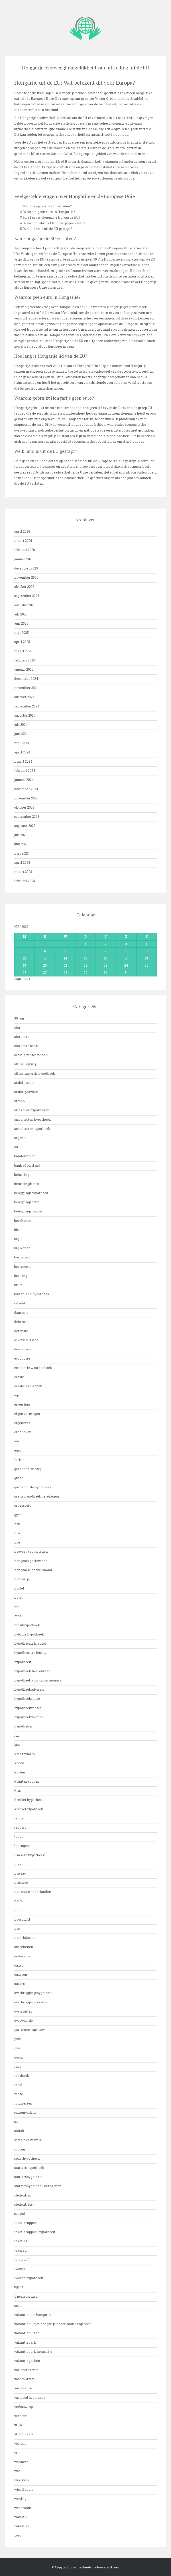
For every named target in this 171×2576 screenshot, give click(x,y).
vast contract (24, 2379)
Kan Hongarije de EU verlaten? (47, 206)
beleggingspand (26, 1202)
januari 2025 (23, 669)
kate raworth (24, 1754)
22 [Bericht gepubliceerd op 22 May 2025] (85, 965)
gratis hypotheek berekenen (36, 1496)
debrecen (21, 1322)
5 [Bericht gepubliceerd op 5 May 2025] (24, 951)
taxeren (20, 2250)
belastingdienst (26, 1184)
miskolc (21, 1882)
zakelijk (21, 2517)
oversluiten (23, 2011)
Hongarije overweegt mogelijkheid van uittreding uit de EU (85, 67)
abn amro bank (26, 1046)
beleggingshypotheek (31, 1193)
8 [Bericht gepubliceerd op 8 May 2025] (85, 951)
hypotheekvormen (29, 1717)
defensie (21, 1331)
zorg (17, 2535)
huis (17, 1616)
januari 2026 (23, 559)
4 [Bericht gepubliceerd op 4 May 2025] (147, 944)
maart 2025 (23, 651)
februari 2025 (24, 660)
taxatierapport (26, 2223)
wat (17, 2471)
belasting (21, 1174)
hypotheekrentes (27, 1708)
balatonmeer (24, 1156)
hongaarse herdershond (33, 1570)
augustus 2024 (25, 715)
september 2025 (26, 596)
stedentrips (23, 2204)
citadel (19, 1303)
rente (18, 2094)
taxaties (20, 2241)
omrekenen (23, 1947)
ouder (18, 1965)
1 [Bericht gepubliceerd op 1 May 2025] (85, 944)
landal (19, 1818)
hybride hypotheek (29, 1634)
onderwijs (22, 1956)
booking (20, 1276)
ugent (18, 2287)
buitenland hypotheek (31, 1294)
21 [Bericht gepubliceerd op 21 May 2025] (65, 965)
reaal (18, 2085)
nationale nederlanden (32, 1892)
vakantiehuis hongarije (32, 2315)
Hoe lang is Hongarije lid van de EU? (51, 217)
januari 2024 (24, 780)
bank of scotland (27, 1165)
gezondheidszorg (27, 1469)
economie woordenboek (33, 1368)
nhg (17, 1910)
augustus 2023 (24, 826)
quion (18, 2057)
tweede (20, 2269)
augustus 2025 (24, 605)
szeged (19, 2213)
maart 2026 (23, 540)
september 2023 (26, 816)
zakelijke (21, 2526)
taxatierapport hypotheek (34, 2232)
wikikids (21, 2480)
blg (16, 1239)
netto (18, 1901)
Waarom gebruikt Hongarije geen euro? (54, 223)
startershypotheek (29, 2177)
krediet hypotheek (29, 1800)
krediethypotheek (28, 1809)
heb (17, 1524)
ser (16, 2121)
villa (18, 2425)
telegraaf (21, 2259)
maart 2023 (23, 872)
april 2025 (22, 642)
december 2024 (26, 678)
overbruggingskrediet (31, 2002)
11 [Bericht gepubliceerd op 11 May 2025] (146, 951)
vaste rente (23, 2388)
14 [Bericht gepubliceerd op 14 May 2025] (65, 958)
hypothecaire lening (30, 1652)
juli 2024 (21, 724)
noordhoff (22, 1919)
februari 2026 (24, 550)
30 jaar (19, 1018)
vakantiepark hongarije (33, 2351)
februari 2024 (24, 770)
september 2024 (26, 706)
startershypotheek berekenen (37, 2186)
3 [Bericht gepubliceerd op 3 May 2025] (126, 944)
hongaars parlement (30, 1561)
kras (17, 1790)
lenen (19, 1836)
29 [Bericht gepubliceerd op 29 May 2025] (85, 972)
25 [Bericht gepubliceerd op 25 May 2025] (146, 965)
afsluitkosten (25, 1082)
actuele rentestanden (31, 1055)
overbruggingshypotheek (34, 1993)
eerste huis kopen (28, 1386)
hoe (17, 1542)
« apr (18, 978)
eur (16, 1441)
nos (17, 1928)
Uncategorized (26, 2296)
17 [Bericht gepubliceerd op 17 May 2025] (126, 958)
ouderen (20, 1974)
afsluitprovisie (26, 1092)
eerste (19, 1377)
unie (17, 2305)
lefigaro (20, 1827)
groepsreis (22, 1505)
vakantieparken (27, 2361)
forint (19, 1460)
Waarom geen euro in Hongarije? (49, 212)
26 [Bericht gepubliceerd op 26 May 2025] (24, 972)
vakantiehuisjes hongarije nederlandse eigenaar (52, 2324)
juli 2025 (20, 614)
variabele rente (26, 2370)
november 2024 (26, 688)
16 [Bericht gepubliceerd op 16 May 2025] (105, 958)
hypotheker (23, 1726)
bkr (17, 1230)
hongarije (22, 1579)
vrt (16, 2453)
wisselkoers (23, 2489)
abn (17, 1027)
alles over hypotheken (31, 1110)
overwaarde (23, 2020)
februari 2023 (24, 881)
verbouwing (23, 2407)
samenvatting (25, 2112)
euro (17, 1450)
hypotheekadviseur (29, 1689)
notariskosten (25, 1938)
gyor (17, 1515)
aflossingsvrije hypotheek (34, 1073)
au (16, 1147)
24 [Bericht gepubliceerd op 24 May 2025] (126, 965)
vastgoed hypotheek (30, 2397)
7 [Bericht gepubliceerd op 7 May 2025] (65, 951)
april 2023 (22, 862)
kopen (19, 1763)
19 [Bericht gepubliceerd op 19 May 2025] (24, 965)
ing (17, 1735)
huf (17, 1607)
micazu (20, 1873)
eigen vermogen (27, 1414)
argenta (20, 1138)
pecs (17, 2039)
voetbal (20, 2443)
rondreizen (23, 2103)
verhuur (20, 2416)
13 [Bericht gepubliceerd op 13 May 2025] (45, 958)
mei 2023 (21, 853)
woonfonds (23, 2508)
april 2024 (22, 752)
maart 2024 (23, 761)
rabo (17, 2066)
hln (17, 1533)
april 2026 (22, 531)
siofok (19, 2131)
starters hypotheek (29, 2167)
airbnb (19, 1101)
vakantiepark (25, 2342)
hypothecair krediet (30, 1643)
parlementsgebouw (29, 2029)
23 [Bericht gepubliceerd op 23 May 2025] (105, 965)
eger (17, 1395)
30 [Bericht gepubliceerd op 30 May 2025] (105, 972)
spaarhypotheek (27, 2158)
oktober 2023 (24, 807)
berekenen (22, 1220)
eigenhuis (22, 1423)
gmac (18, 1478)
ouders (19, 1984)
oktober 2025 (24, 586)
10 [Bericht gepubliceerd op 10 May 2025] (126, 951)
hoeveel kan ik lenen (31, 1551)
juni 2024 (21, 734)
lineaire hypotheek (29, 1855)
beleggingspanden (28, 1211)
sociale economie (28, 2140)
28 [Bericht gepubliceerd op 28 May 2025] (65, 972)
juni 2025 (21, 623)
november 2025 (26, 577)
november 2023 (26, 798)
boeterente (22, 1266)
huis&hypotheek (27, 1625)
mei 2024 (21, 743)
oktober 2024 (24, 697)
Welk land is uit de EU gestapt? (47, 229)
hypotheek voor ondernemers (37, 1680)
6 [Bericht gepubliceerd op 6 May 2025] (45, 951)
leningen (21, 1846)
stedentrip (22, 2195)
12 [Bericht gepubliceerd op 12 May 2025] (24, 958)
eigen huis (22, 1404)
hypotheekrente (27, 1698)
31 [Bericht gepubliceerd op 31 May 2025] (126, 972)
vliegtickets (23, 2434)
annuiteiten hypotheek (32, 1119)
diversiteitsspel (27, 1340)
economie (22, 1358)
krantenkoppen (26, 1781)
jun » (27, 978)
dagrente (21, 1312)
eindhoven (22, 1432)
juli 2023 (20, 835)
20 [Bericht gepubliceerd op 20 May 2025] (45, 965)
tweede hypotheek (28, 2278)
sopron (19, 2149)
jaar (17, 1744)
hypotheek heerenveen (32, 1671)
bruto (18, 1285)
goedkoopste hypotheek (33, 1487)
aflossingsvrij (25, 1064)
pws (17, 2048)
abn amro (21, 1037)
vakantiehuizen (27, 2333)
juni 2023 (21, 844)
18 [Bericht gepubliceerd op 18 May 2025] (146, 958)
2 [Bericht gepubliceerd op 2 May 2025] (105, 944)
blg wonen (22, 1248)
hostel (19, 1588)
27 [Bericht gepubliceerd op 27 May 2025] (45, 972)
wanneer (21, 2462)
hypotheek (22, 1662)
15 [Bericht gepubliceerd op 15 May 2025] (85, 958)
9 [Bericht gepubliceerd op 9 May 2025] (105, 951)
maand (20, 1864)
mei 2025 (21, 632)
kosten (19, 1772)
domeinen (22, 1349)
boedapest (22, 1257)
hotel (18, 1597)
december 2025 (26, 568)
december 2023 (26, 789)
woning (20, 2499)
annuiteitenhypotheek (32, 1128)
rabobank (21, 2075)
